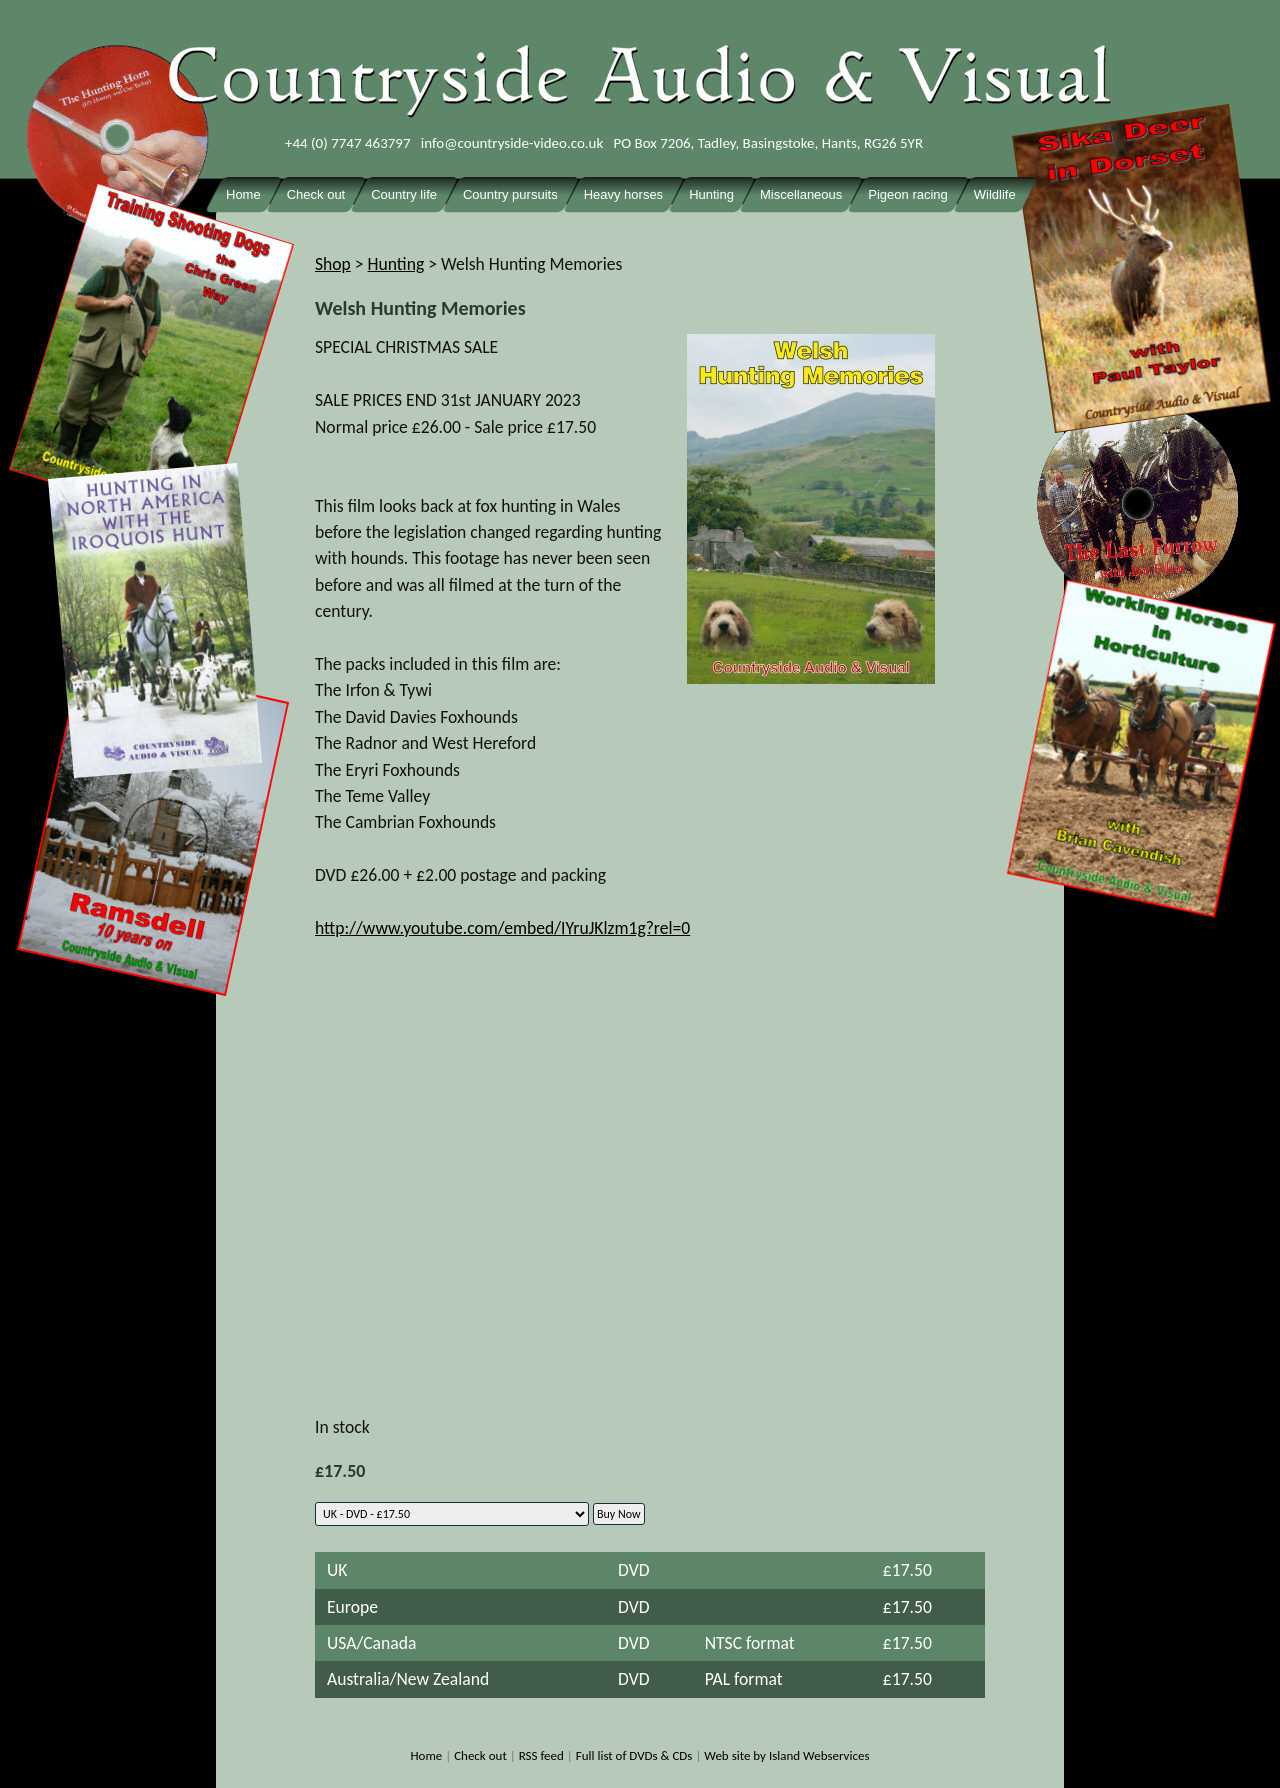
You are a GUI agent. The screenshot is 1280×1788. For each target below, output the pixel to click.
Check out (480, 1755)
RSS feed (541, 1755)
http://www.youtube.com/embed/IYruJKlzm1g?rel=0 (502, 928)
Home (426, 1755)
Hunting (396, 264)
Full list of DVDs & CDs (634, 1755)
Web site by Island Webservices (786, 1755)
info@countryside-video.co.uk (512, 143)
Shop (333, 264)
